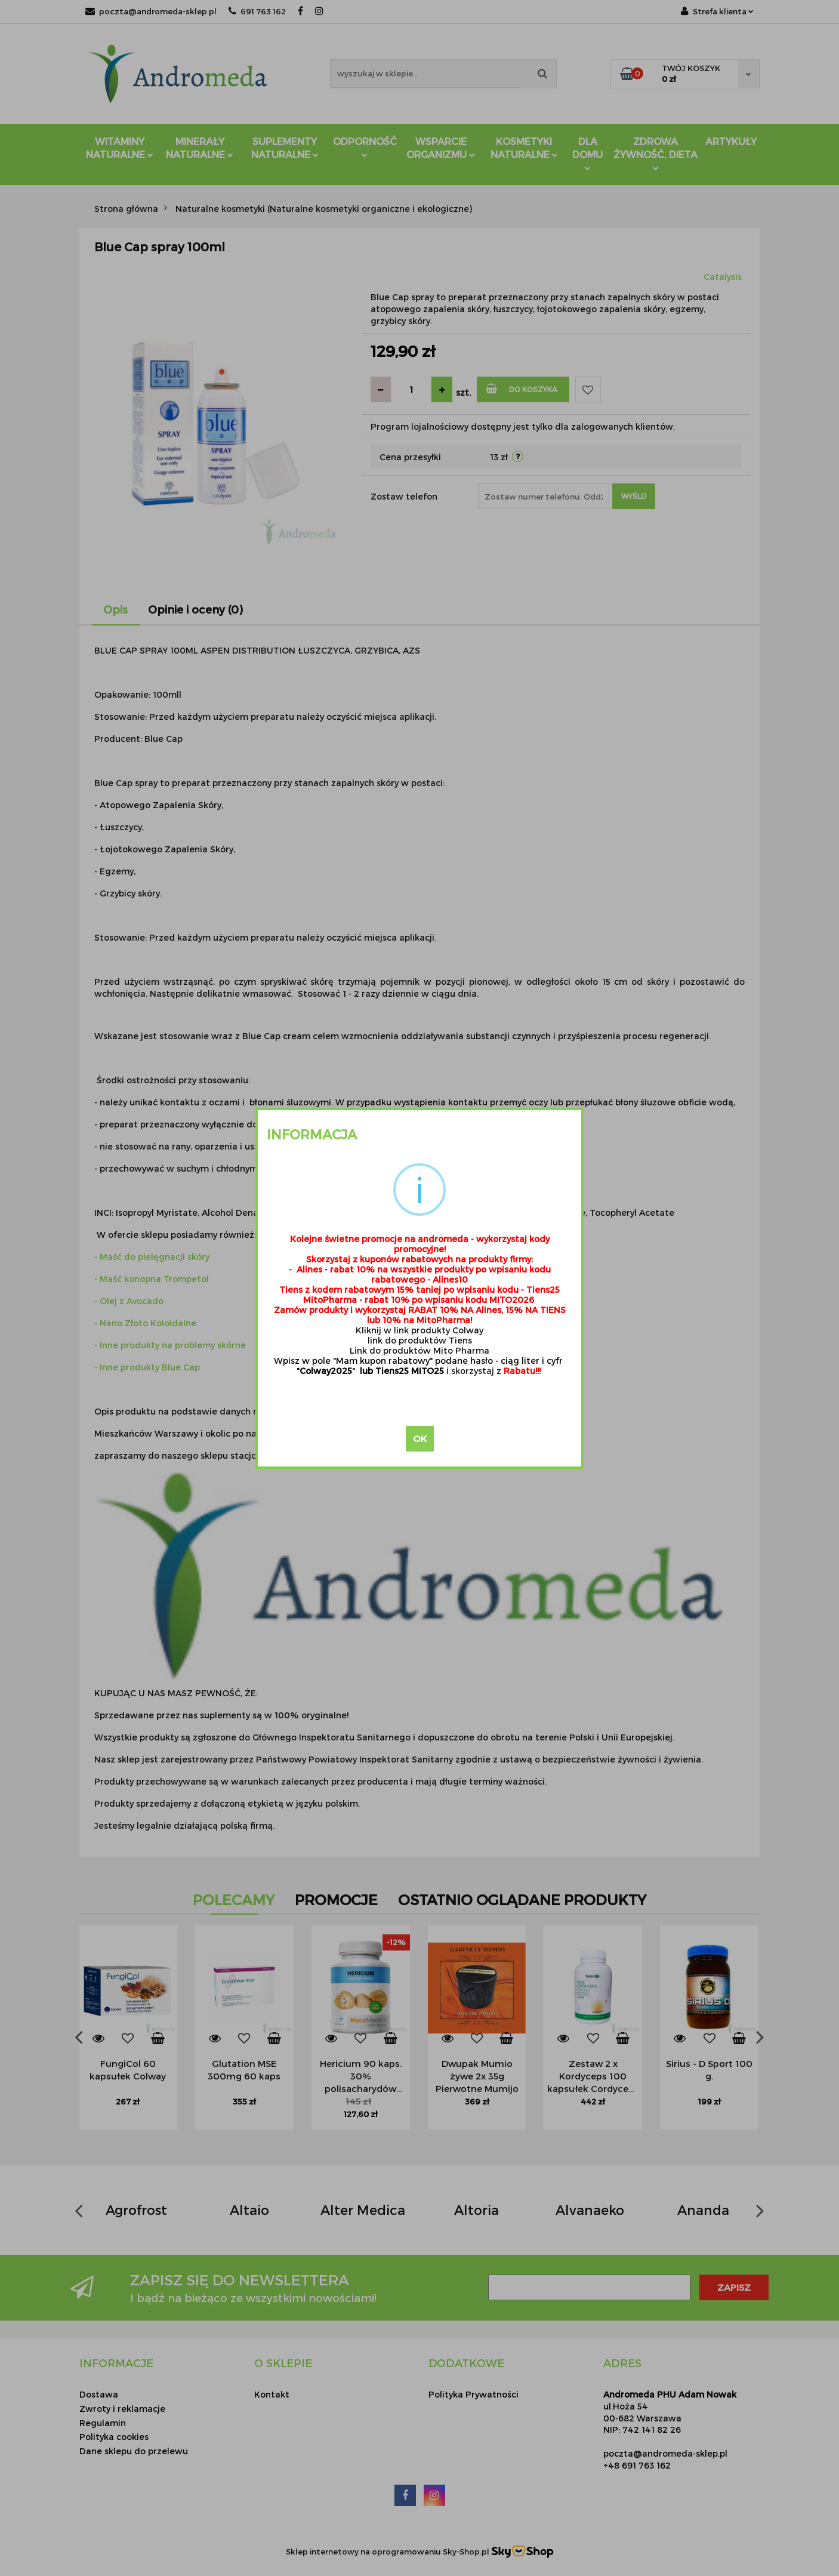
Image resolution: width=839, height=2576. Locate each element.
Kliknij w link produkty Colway (419, 1330)
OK (420, 1438)
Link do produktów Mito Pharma (419, 1350)
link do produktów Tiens (420, 1340)
